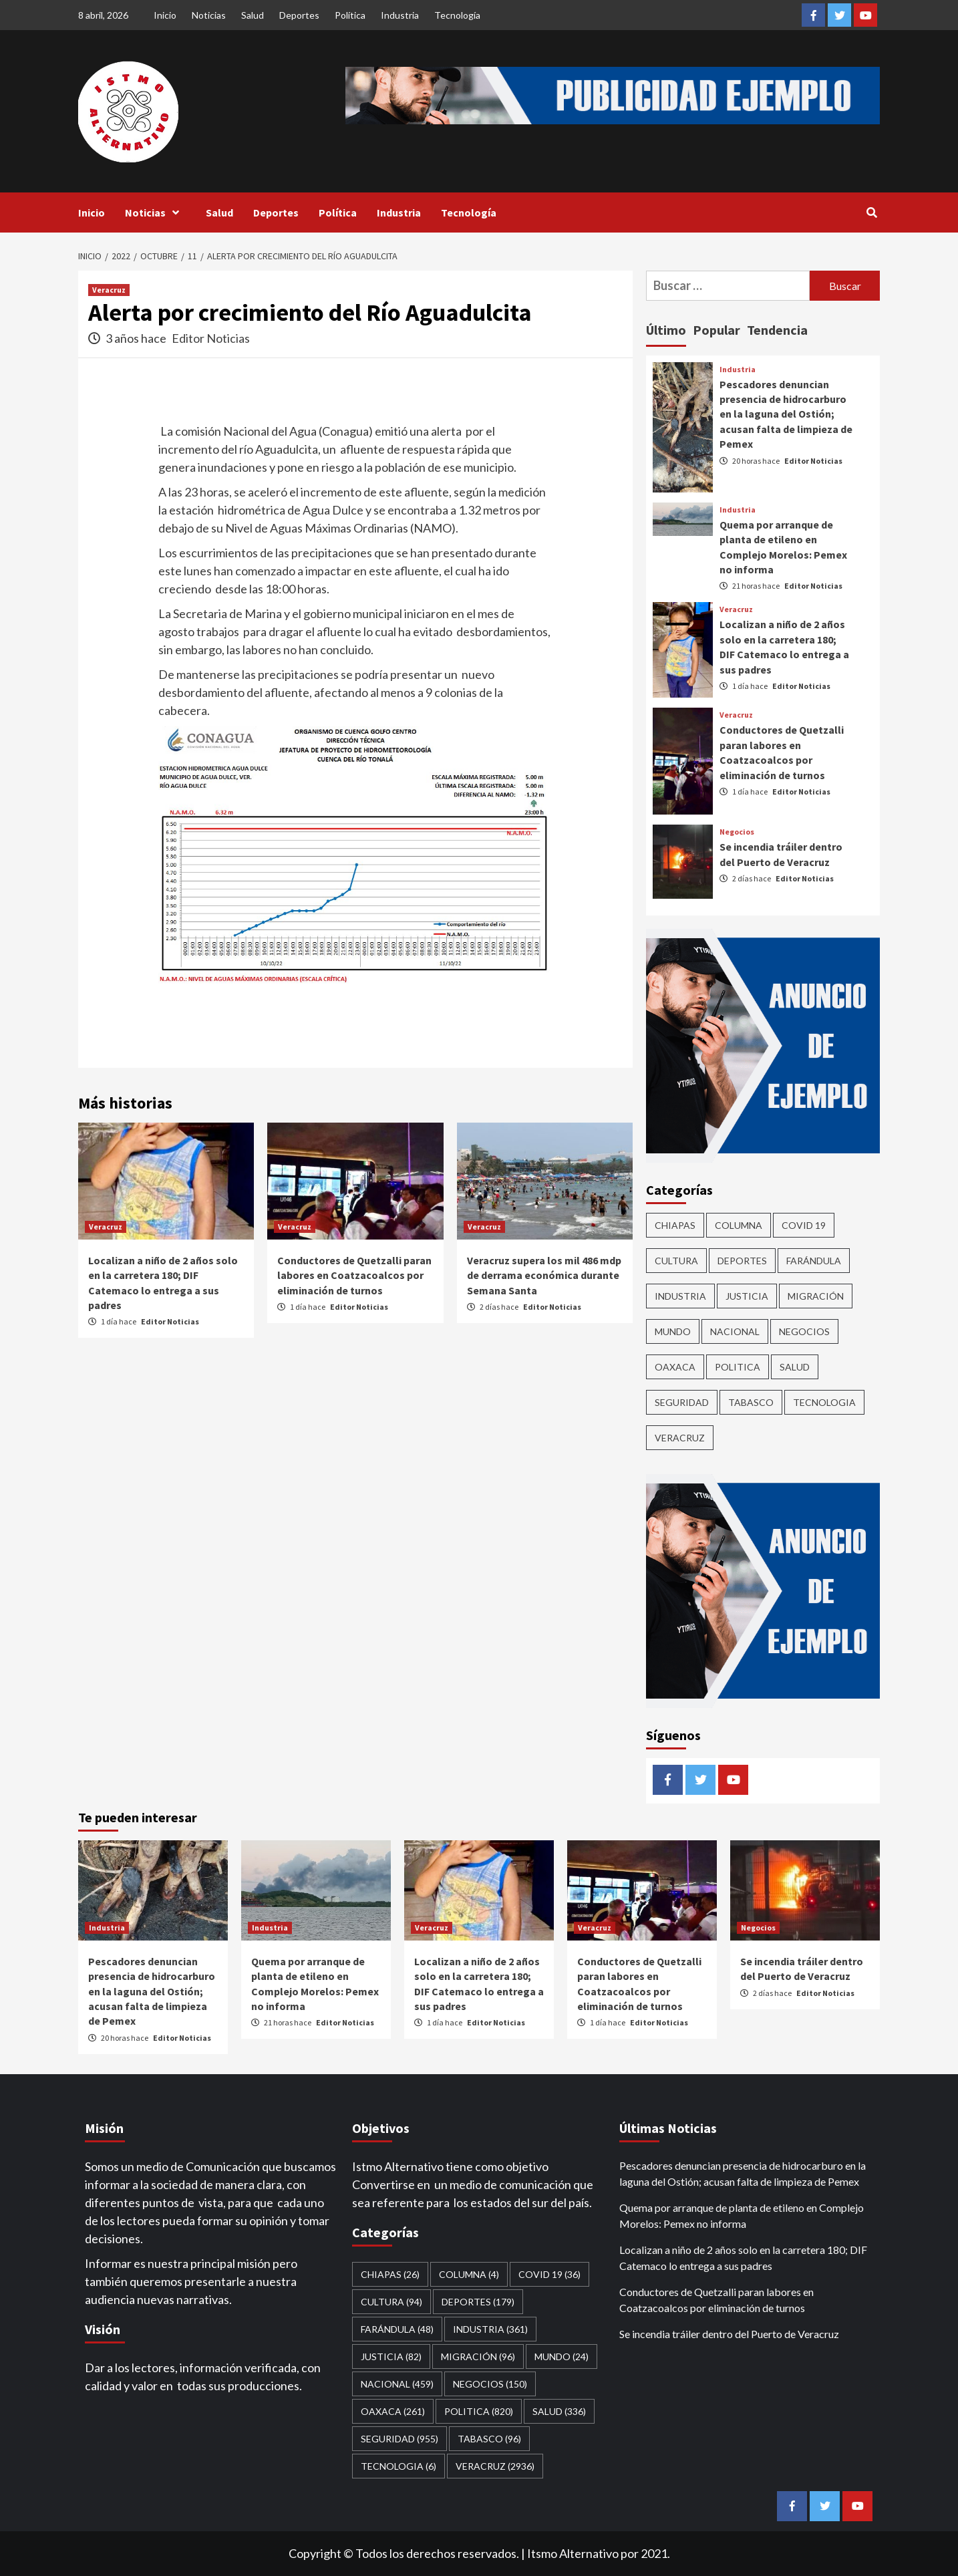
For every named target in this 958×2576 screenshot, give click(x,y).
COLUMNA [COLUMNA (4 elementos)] (738, 1225)
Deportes (299, 15)
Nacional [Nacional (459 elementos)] (735, 1331)
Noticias (209, 15)
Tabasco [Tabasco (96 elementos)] (751, 1402)
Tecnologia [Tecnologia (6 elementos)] (824, 1402)
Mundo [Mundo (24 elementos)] (673, 1331)
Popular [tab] (716, 329)
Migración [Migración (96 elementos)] (816, 1296)
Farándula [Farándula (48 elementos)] (813, 1260)
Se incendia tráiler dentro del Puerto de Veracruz (729, 2333)
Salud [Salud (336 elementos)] (795, 1367)
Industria (400, 15)
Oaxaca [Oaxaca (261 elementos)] (675, 1367)
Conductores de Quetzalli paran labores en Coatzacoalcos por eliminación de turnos (354, 1275)
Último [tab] (666, 329)
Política (350, 15)
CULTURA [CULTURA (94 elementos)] (676, 1260)
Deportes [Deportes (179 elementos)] (742, 1260)
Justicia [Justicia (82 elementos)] (747, 1296)
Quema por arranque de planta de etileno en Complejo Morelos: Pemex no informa (741, 2215)
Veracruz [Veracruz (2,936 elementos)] (680, 1437)
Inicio (165, 15)
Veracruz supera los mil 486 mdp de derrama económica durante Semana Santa (544, 1275)
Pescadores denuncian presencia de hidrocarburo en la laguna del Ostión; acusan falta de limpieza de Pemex (786, 414)
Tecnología (457, 15)
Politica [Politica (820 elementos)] (737, 1367)
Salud (252, 15)
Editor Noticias (211, 338)
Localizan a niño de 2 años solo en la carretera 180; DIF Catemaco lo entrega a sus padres (743, 2257)
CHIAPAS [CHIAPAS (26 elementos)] (675, 1225)
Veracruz (109, 290)
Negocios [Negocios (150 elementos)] (804, 1331)
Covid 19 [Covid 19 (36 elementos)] (804, 1225)
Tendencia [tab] (777, 329)
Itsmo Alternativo (573, 2553)
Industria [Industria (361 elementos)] (680, 1296)
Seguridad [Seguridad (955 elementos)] (682, 1402)
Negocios (737, 832)
